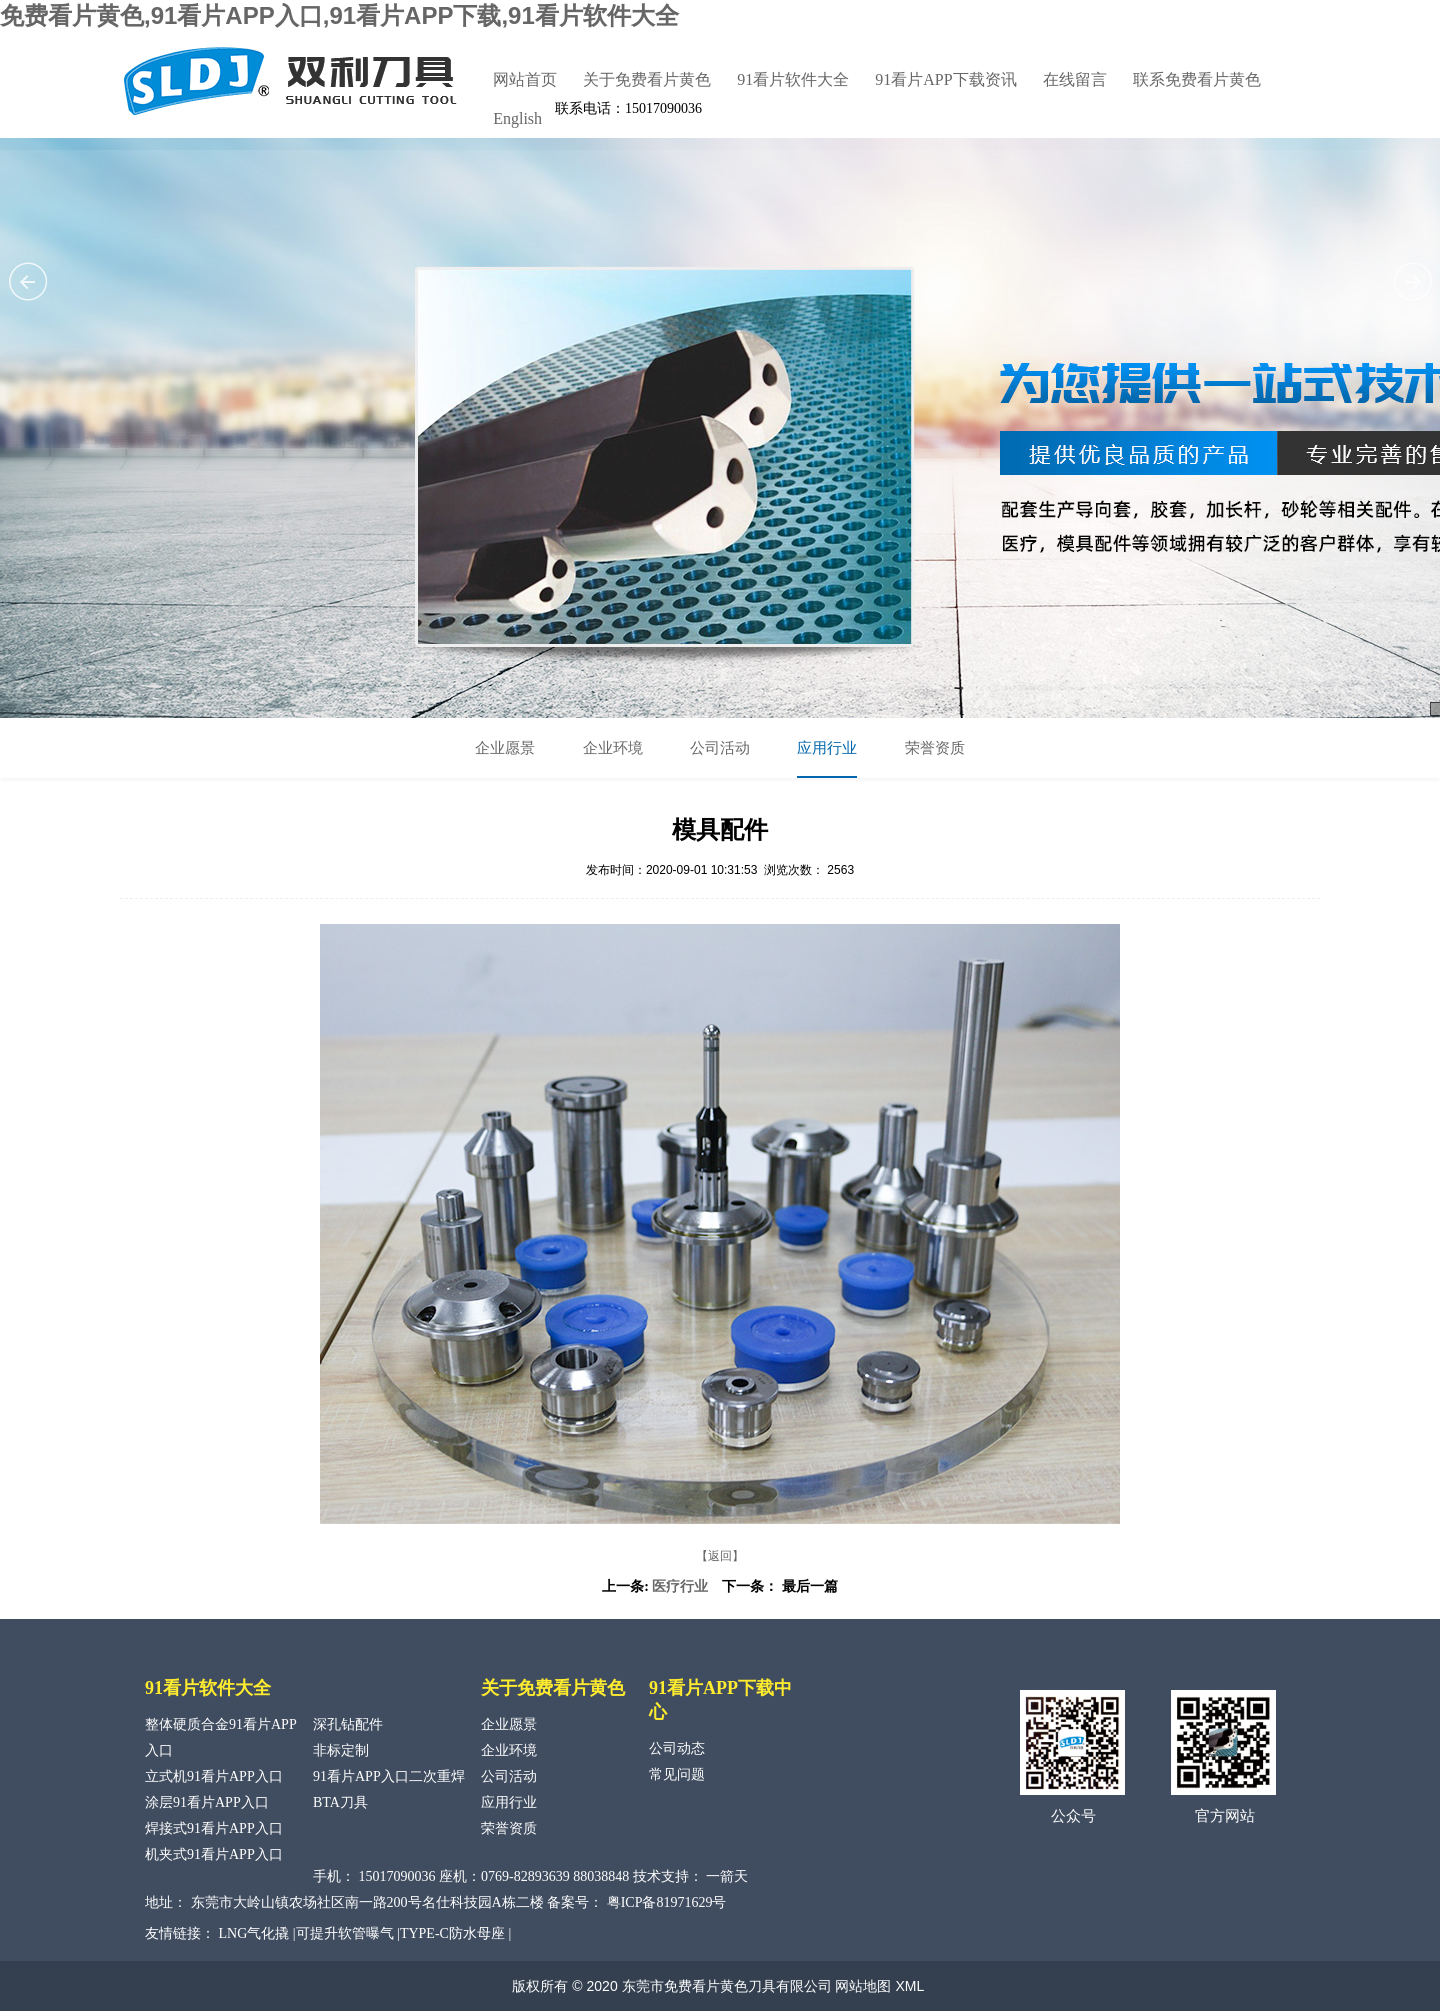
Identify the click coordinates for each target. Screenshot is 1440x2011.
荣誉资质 (935, 748)
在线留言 (1075, 79)
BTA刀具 (340, 1802)
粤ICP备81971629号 (667, 1902)
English (517, 118)
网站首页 (525, 79)
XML (909, 1986)
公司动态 (677, 1748)
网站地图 (863, 1986)
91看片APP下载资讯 (945, 79)
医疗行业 (680, 1586)
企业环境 (613, 748)
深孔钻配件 (348, 1724)
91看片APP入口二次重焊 (389, 1776)
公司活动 (720, 748)
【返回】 (720, 1556)
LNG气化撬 (254, 1933)
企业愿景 (505, 748)
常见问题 (677, 1774)
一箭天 (727, 1876)
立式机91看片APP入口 (214, 1776)
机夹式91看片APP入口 (214, 1854)
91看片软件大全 (793, 79)
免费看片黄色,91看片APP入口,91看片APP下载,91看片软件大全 (339, 15)
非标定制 (341, 1750)
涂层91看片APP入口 (207, 1802)
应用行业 (827, 748)
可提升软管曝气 (345, 1933)
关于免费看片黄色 (647, 79)
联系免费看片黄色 (1197, 79)
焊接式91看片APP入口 (214, 1828)
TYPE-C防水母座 (452, 1933)
